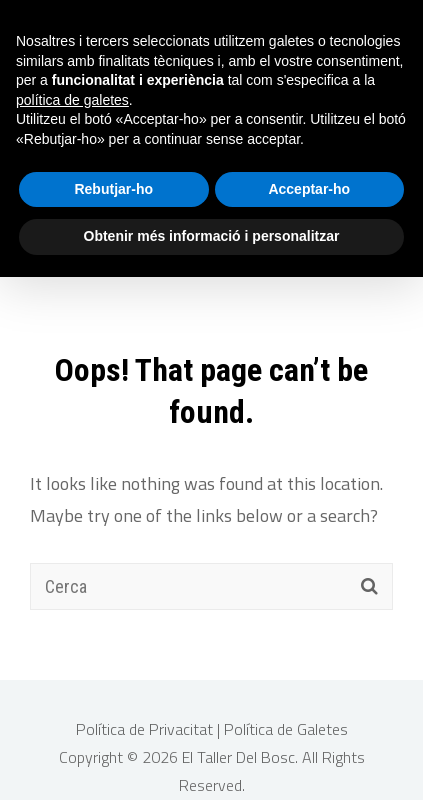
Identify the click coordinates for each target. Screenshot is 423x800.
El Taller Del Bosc (238, 748)
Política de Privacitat (146, 720)
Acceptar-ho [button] (309, 189)
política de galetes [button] (72, 100)
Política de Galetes (286, 720)
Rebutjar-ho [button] (113, 189)
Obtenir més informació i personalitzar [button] (212, 236)
